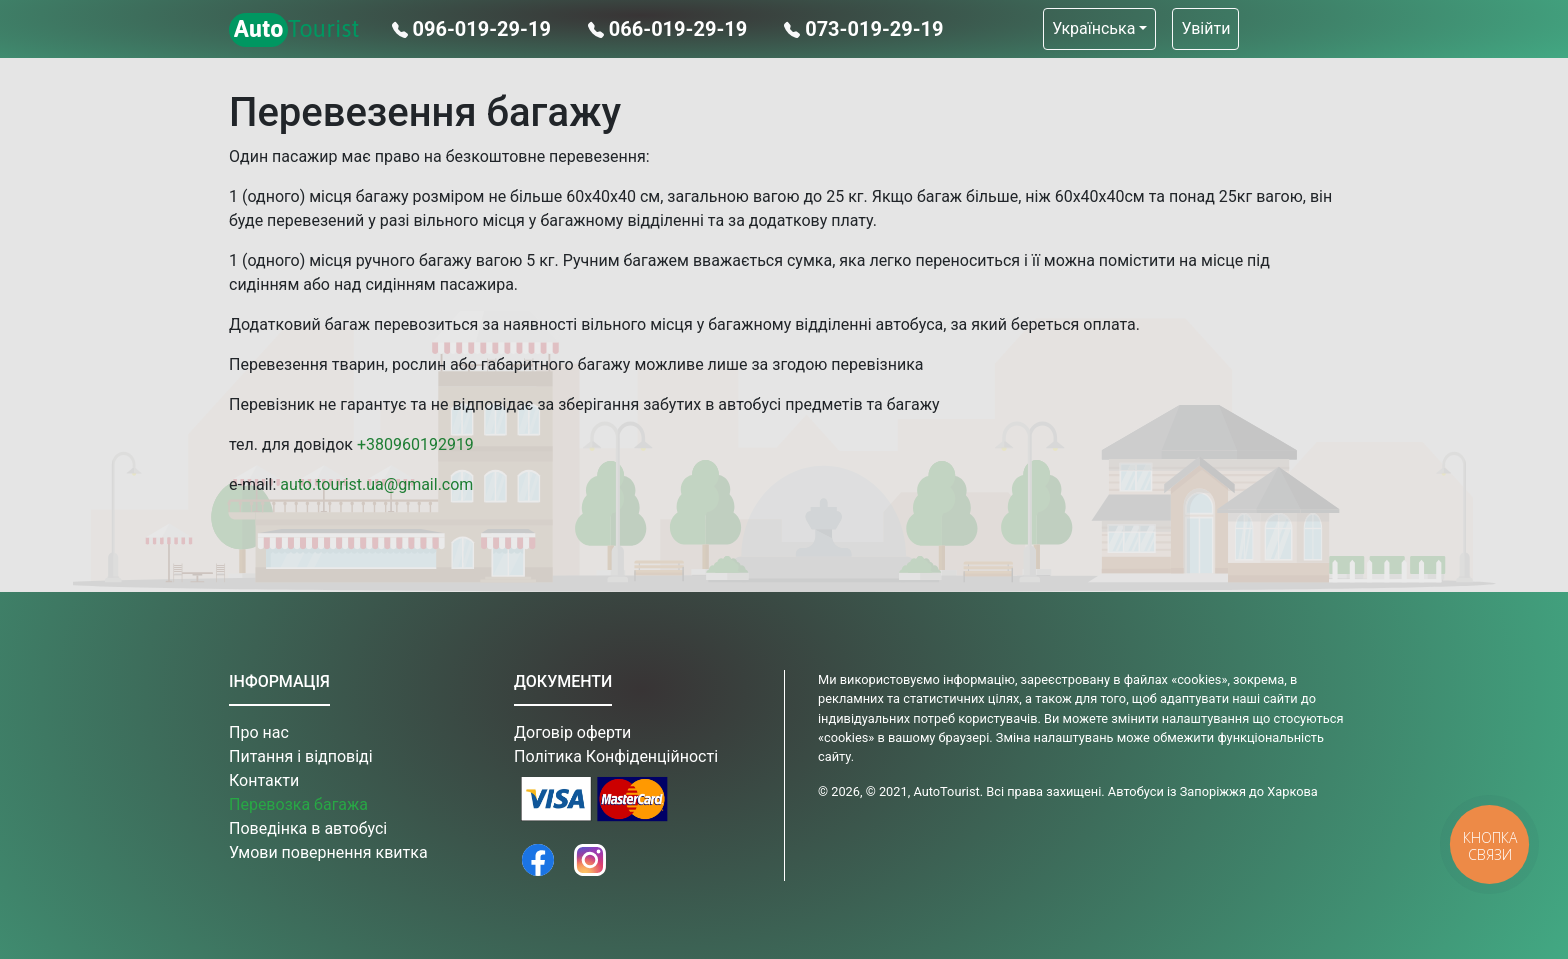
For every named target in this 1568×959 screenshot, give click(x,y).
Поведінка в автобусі (308, 828)
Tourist (294, 30)
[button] (1099, 29)
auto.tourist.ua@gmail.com (376, 484)
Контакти (264, 780)
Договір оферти (572, 732)
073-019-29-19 (863, 29)
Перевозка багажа (298, 804)
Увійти (1205, 28)
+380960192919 (415, 444)
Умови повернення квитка (328, 852)
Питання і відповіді (301, 756)
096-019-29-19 (474, 29)
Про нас (259, 732)
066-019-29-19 (670, 29)
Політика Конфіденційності (616, 756)
